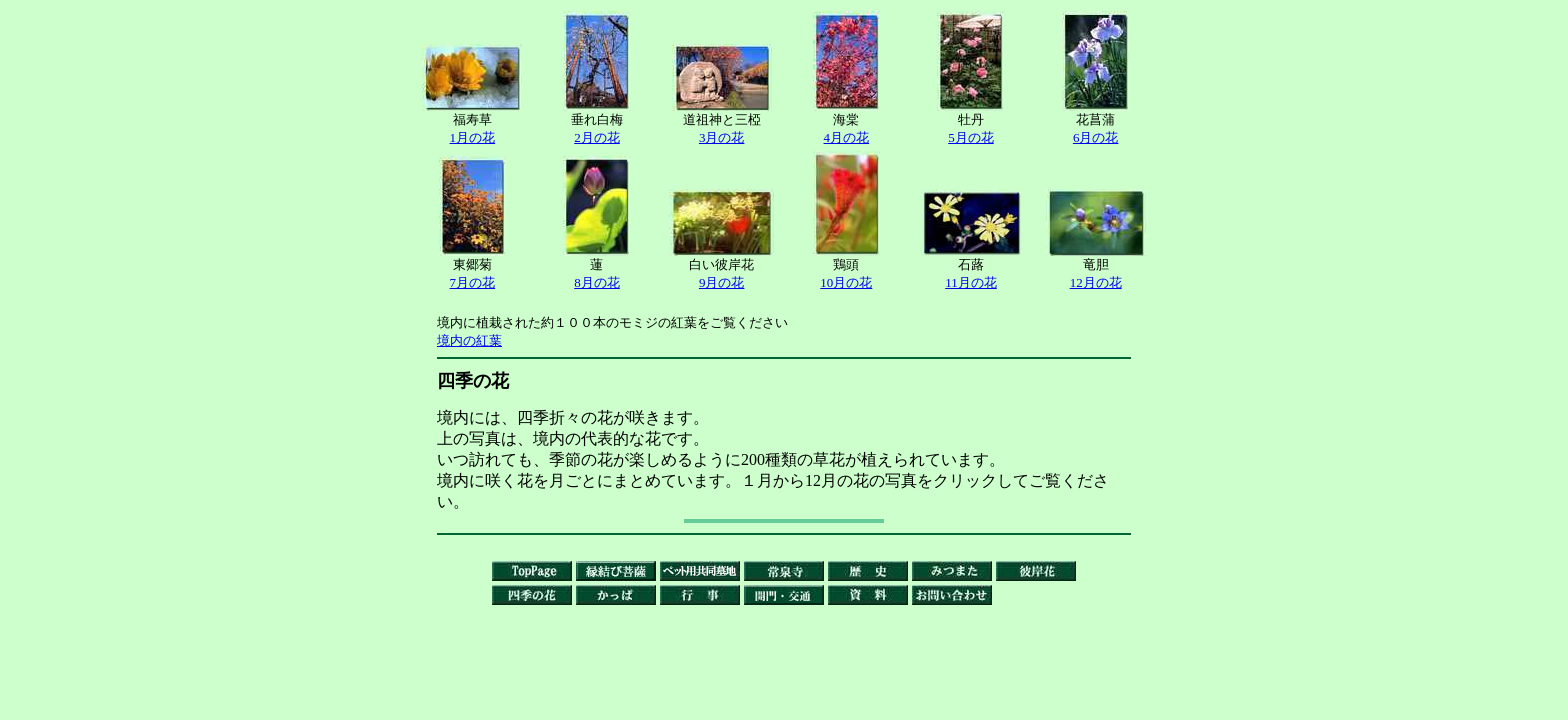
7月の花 (473, 282)
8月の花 (597, 282)
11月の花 (971, 282)
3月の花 (722, 137)
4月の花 (847, 137)
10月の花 (846, 282)
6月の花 (1096, 137)
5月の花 (971, 137)
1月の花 (473, 137)
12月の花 (1096, 282)
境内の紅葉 (469, 340)
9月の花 (722, 282)
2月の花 (597, 137)
